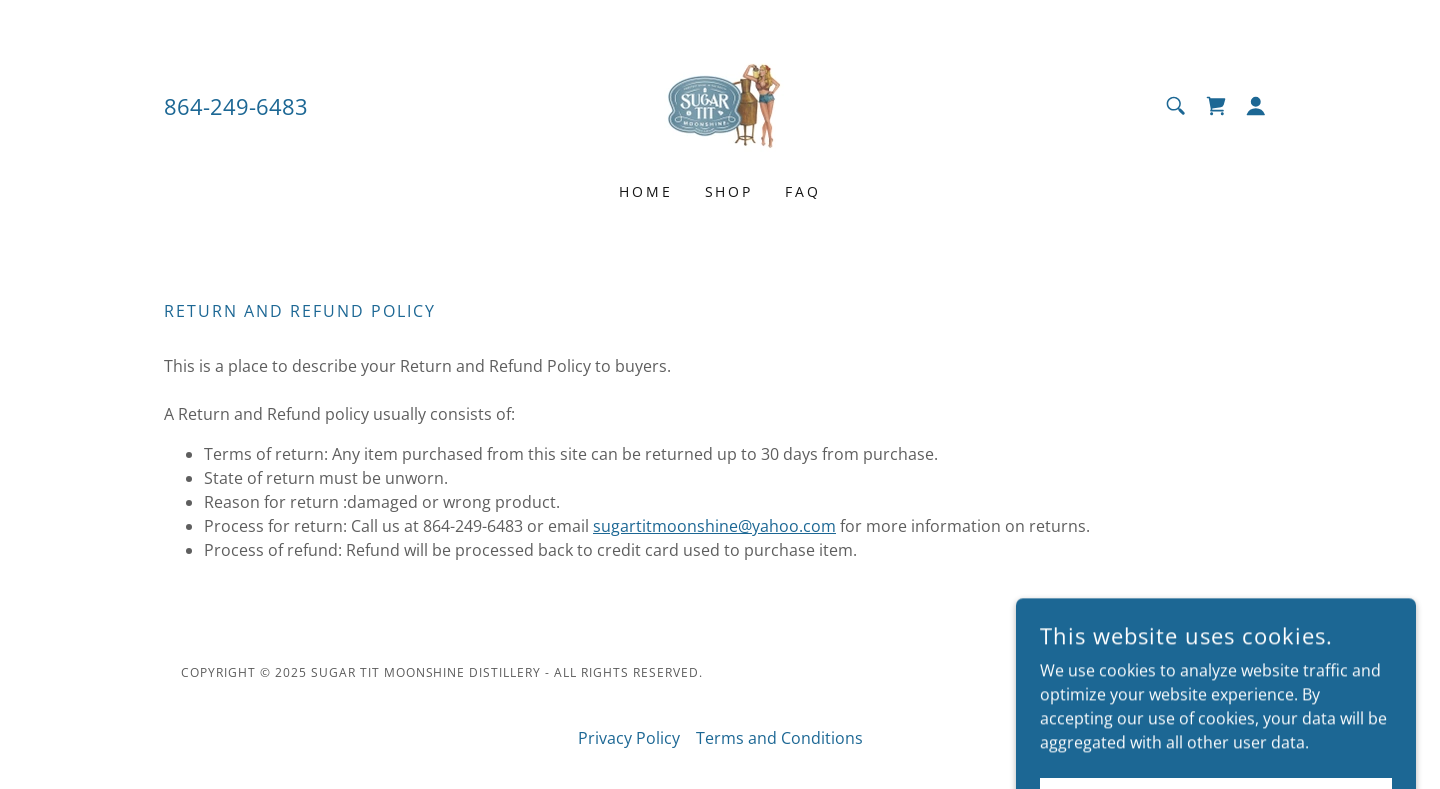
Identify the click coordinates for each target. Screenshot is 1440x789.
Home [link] (646, 191)
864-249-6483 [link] (236, 106)
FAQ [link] (803, 191)
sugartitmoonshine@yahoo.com (714, 526)
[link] (720, 104)
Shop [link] (729, 191)
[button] (1256, 106)
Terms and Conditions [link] (779, 738)
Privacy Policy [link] (629, 738)
